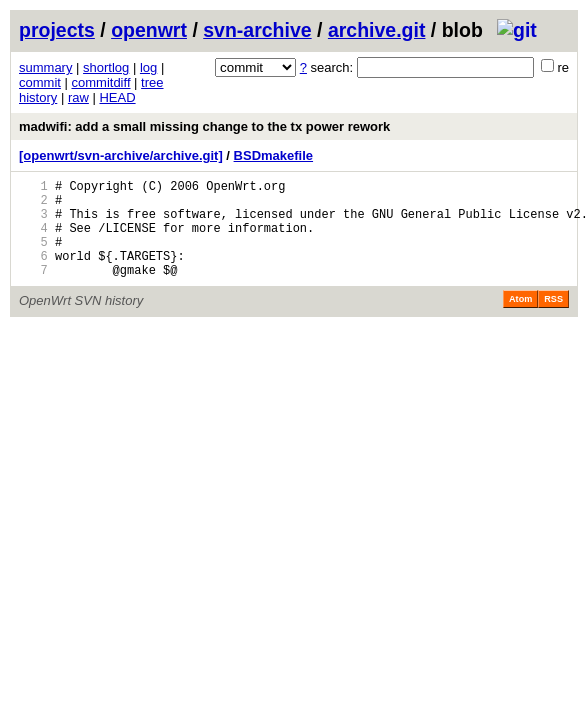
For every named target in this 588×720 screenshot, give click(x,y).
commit (40, 82)
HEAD (117, 97)
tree (152, 82)
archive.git (377, 30)
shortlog (106, 67)
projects (57, 30)
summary (45, 67)
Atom (520, 320)
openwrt (149, 30)
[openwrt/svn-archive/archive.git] (121, 155)
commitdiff (101, 82)
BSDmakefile (273, 155)
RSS (553, 320)
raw (78, 97)
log (148, 67)
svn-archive (257, 30)
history (38, 97)
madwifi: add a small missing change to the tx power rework (204, 126)
